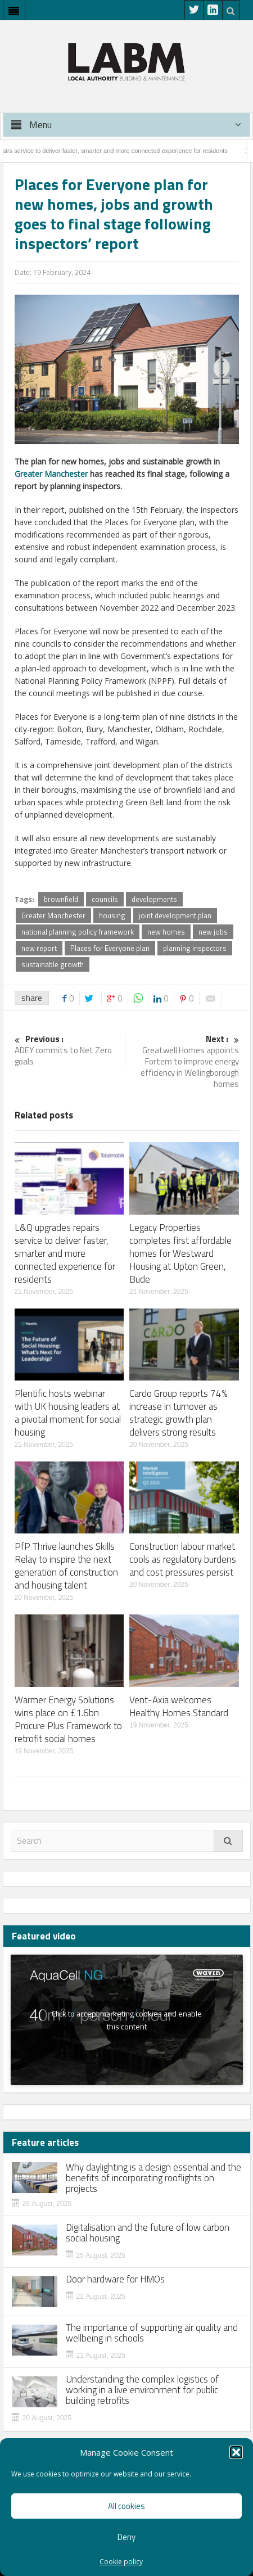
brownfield (61, 899)
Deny (126, 2536)
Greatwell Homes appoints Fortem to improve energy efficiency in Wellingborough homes (185, 1062)
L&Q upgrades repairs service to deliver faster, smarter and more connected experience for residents (65, 1253)
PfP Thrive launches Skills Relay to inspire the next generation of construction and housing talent (66, 1565)
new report (39, 948)
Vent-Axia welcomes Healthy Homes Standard (178, 1706)
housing (112, 915)
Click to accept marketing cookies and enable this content (127, 2019)
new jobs (213, 931)
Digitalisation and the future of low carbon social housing (147, 2233)
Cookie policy (121, 2561)
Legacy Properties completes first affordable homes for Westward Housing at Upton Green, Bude (180, 1253)
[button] (236, 2452)
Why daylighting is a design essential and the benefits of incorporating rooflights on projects (153, 2178)
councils (105, 899)
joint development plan (175, 915)
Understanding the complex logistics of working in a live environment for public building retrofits (142, 2390)
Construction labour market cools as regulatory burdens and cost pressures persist (182, 1559)
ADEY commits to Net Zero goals (69, 1051)
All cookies (126, 2506)
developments (154, 899)
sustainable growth (52, 964)
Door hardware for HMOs (115, 2279)
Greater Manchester (51, 473)
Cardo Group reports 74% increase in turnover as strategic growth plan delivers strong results (178, 1413)
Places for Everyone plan (110, 948)
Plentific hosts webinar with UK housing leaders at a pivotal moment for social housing (68, 1413)
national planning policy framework (77, 931)
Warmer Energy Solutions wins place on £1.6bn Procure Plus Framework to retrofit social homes (68, 1719)
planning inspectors (195, 948)
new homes (166, 931)
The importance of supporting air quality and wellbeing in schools (152, 2333)
